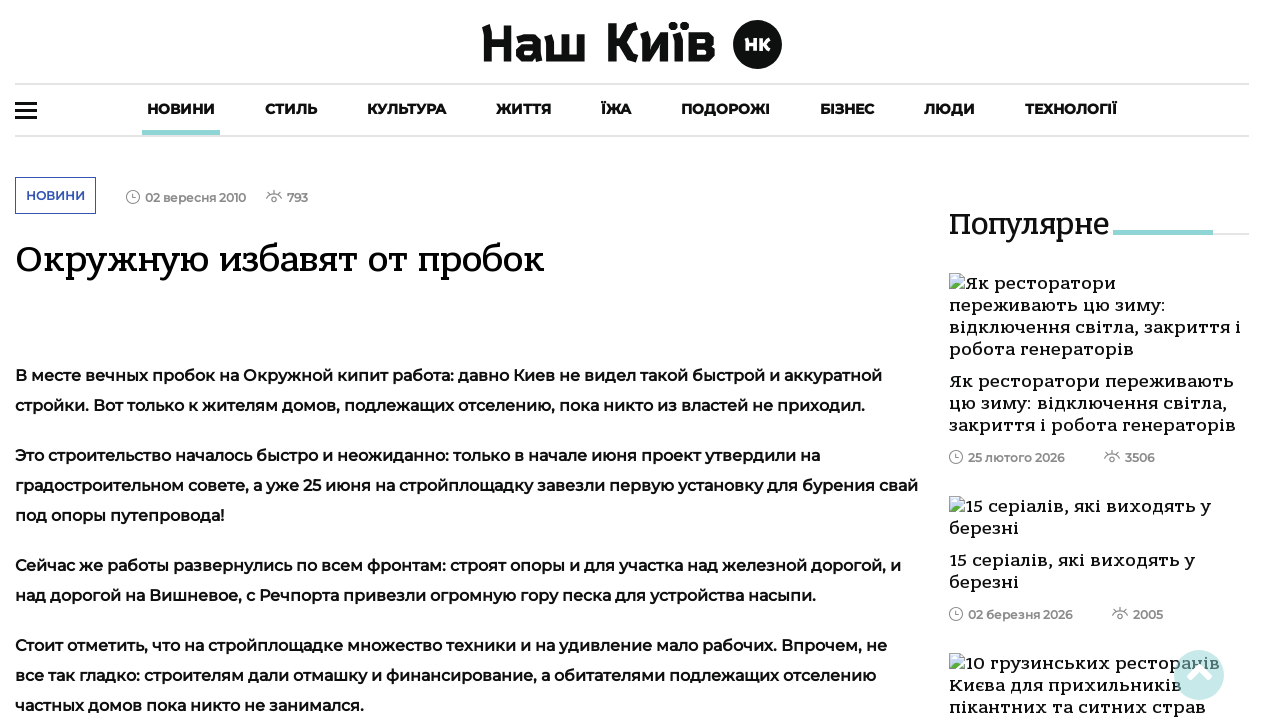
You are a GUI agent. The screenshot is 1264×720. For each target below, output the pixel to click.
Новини (181, 109)
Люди (949, 109)
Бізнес (847, 109)
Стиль (291, 109)
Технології (1071, 109)
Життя (523, 109)
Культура (406, 109)
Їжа (616, 109)
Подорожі (725, 109)
